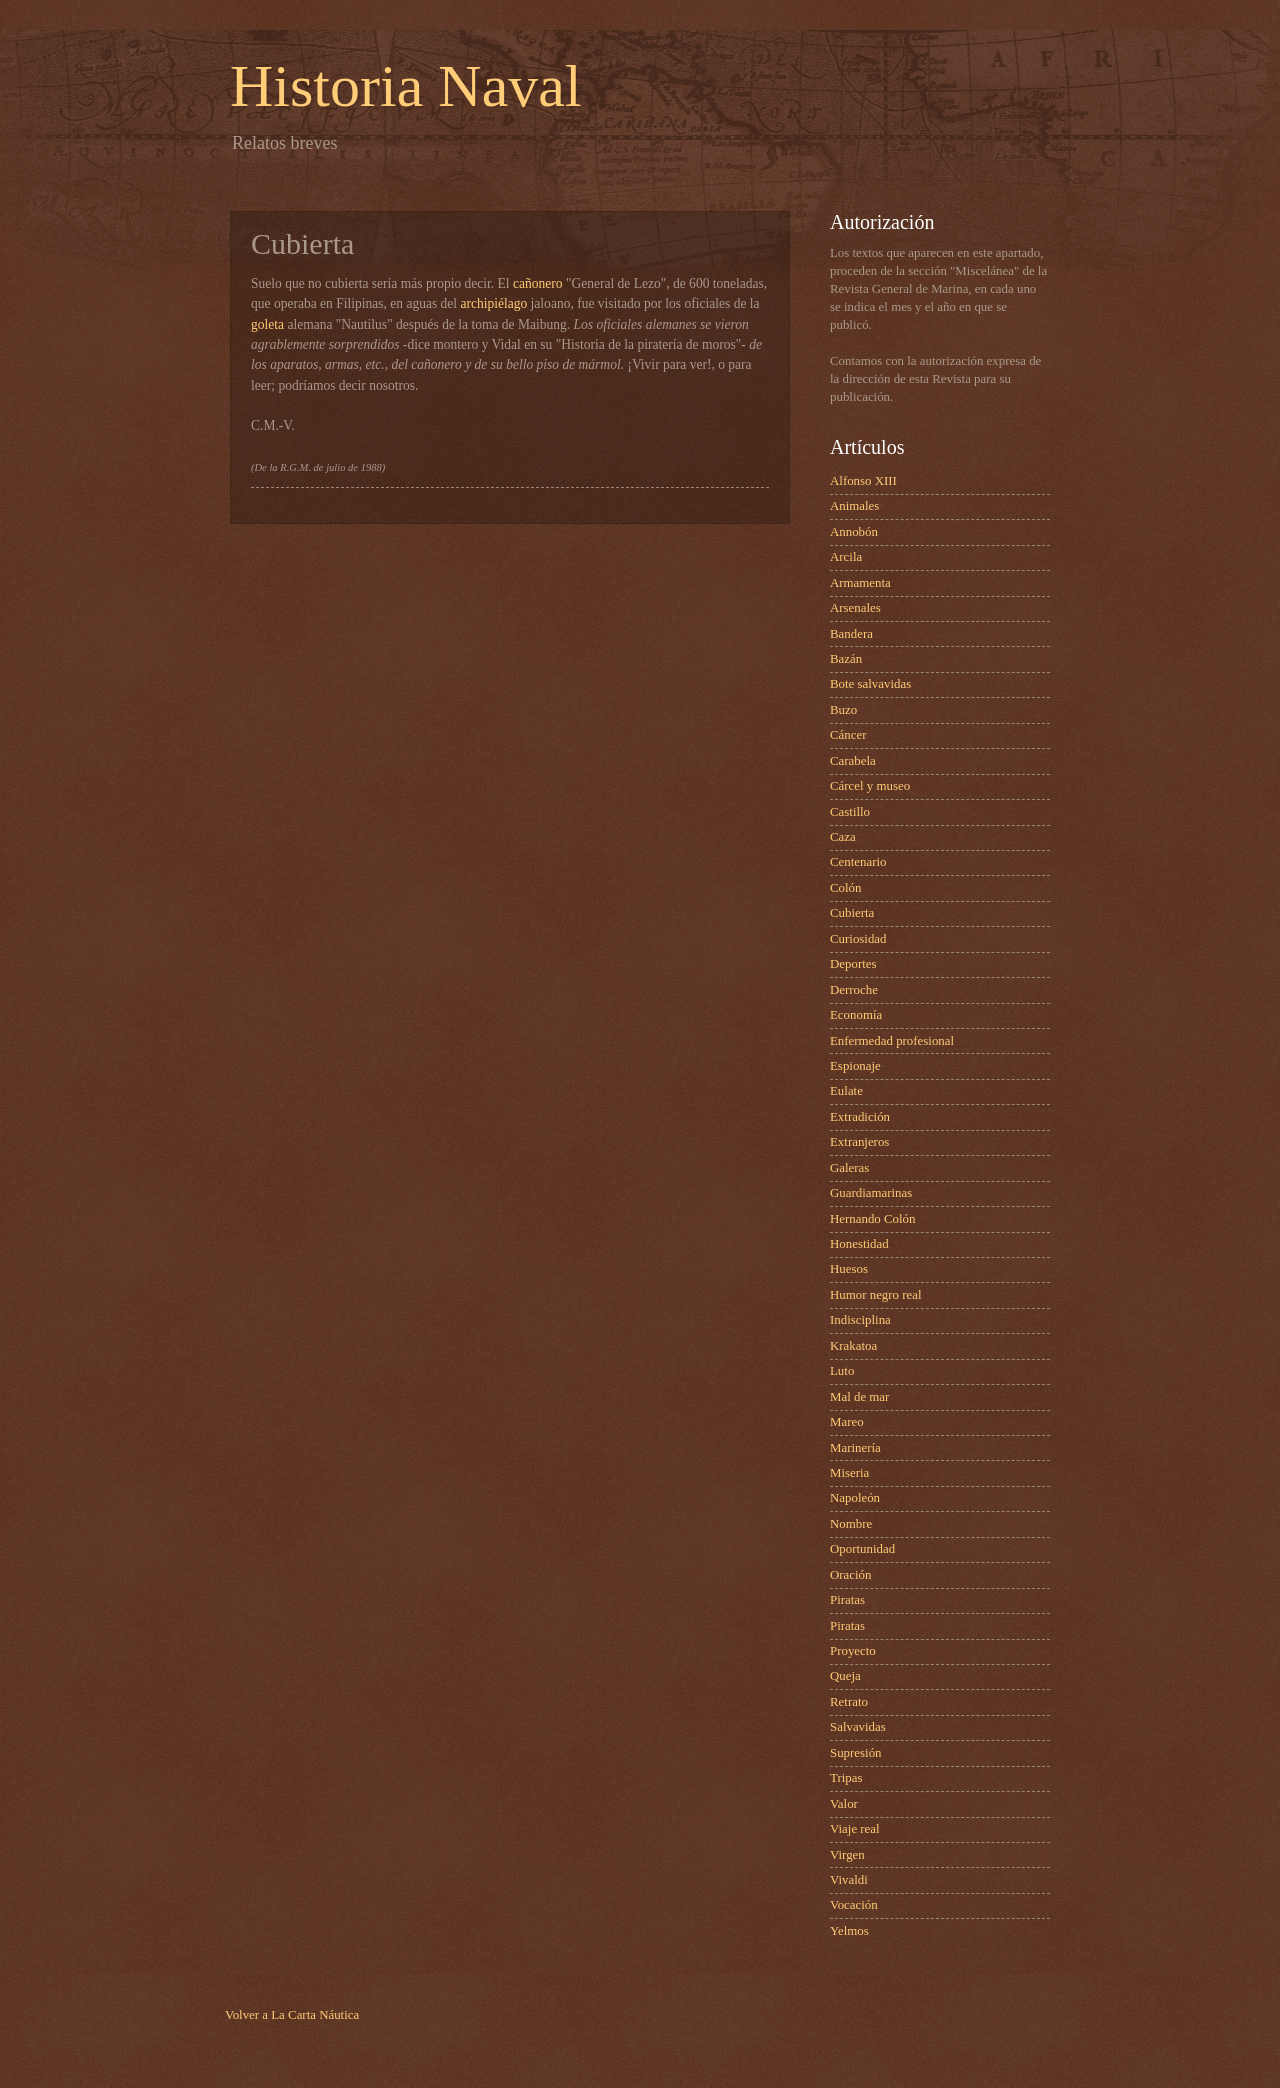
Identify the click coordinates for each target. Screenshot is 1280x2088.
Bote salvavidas (870, 684)
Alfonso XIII (863, 481)
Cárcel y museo (870, 786)
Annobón (854, 532)
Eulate (846, 1091)
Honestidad (859, 1244)
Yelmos (849, 1931)
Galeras (849, 1168)
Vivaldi (849, 1880)
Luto (842, 1371)
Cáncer (848, 735)
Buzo (843, 710)
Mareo (847, 1422)
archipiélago (493, 303)
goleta (267, 324)
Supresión (856, 1753)
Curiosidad (858, 939)
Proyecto (853, 1651)
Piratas (847, 1600)
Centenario (858, 862)
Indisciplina (860, 1320)
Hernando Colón (872, 1219)
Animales (854, 506)
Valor (844, 1804)
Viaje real (855, 1829)
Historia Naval (406, 86)
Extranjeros (859, 1142)
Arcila (846, 557)
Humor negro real (876, 1295)
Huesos (849, 1269)
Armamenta (860, 583)
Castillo (850, 812)
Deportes (853, 964)
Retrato (849, 1702)
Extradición (860, 1117)
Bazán (846, 659)
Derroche (854, 990)
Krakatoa (853, 1346)
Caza (843, 837)
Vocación (854, 1905)
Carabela (853, 761)
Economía (856, 1015)
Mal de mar (859, 1397)
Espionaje (855, 1066)
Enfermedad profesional (892, 1041)
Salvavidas (858, 1727)
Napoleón (855, 1498)
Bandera (851, 634)
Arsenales (855, 608)
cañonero (538, 283)
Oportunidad (862, 1549)
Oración (850, 1575)
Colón (845, 888)
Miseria (849, 1473)
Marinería (855, 1448)
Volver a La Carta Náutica (292, 2015)
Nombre (851, 1524)
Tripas (846, 1778)
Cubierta (852, 913)
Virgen (847, 1855)
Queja (845, 1676)
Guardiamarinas (871, 1193)
